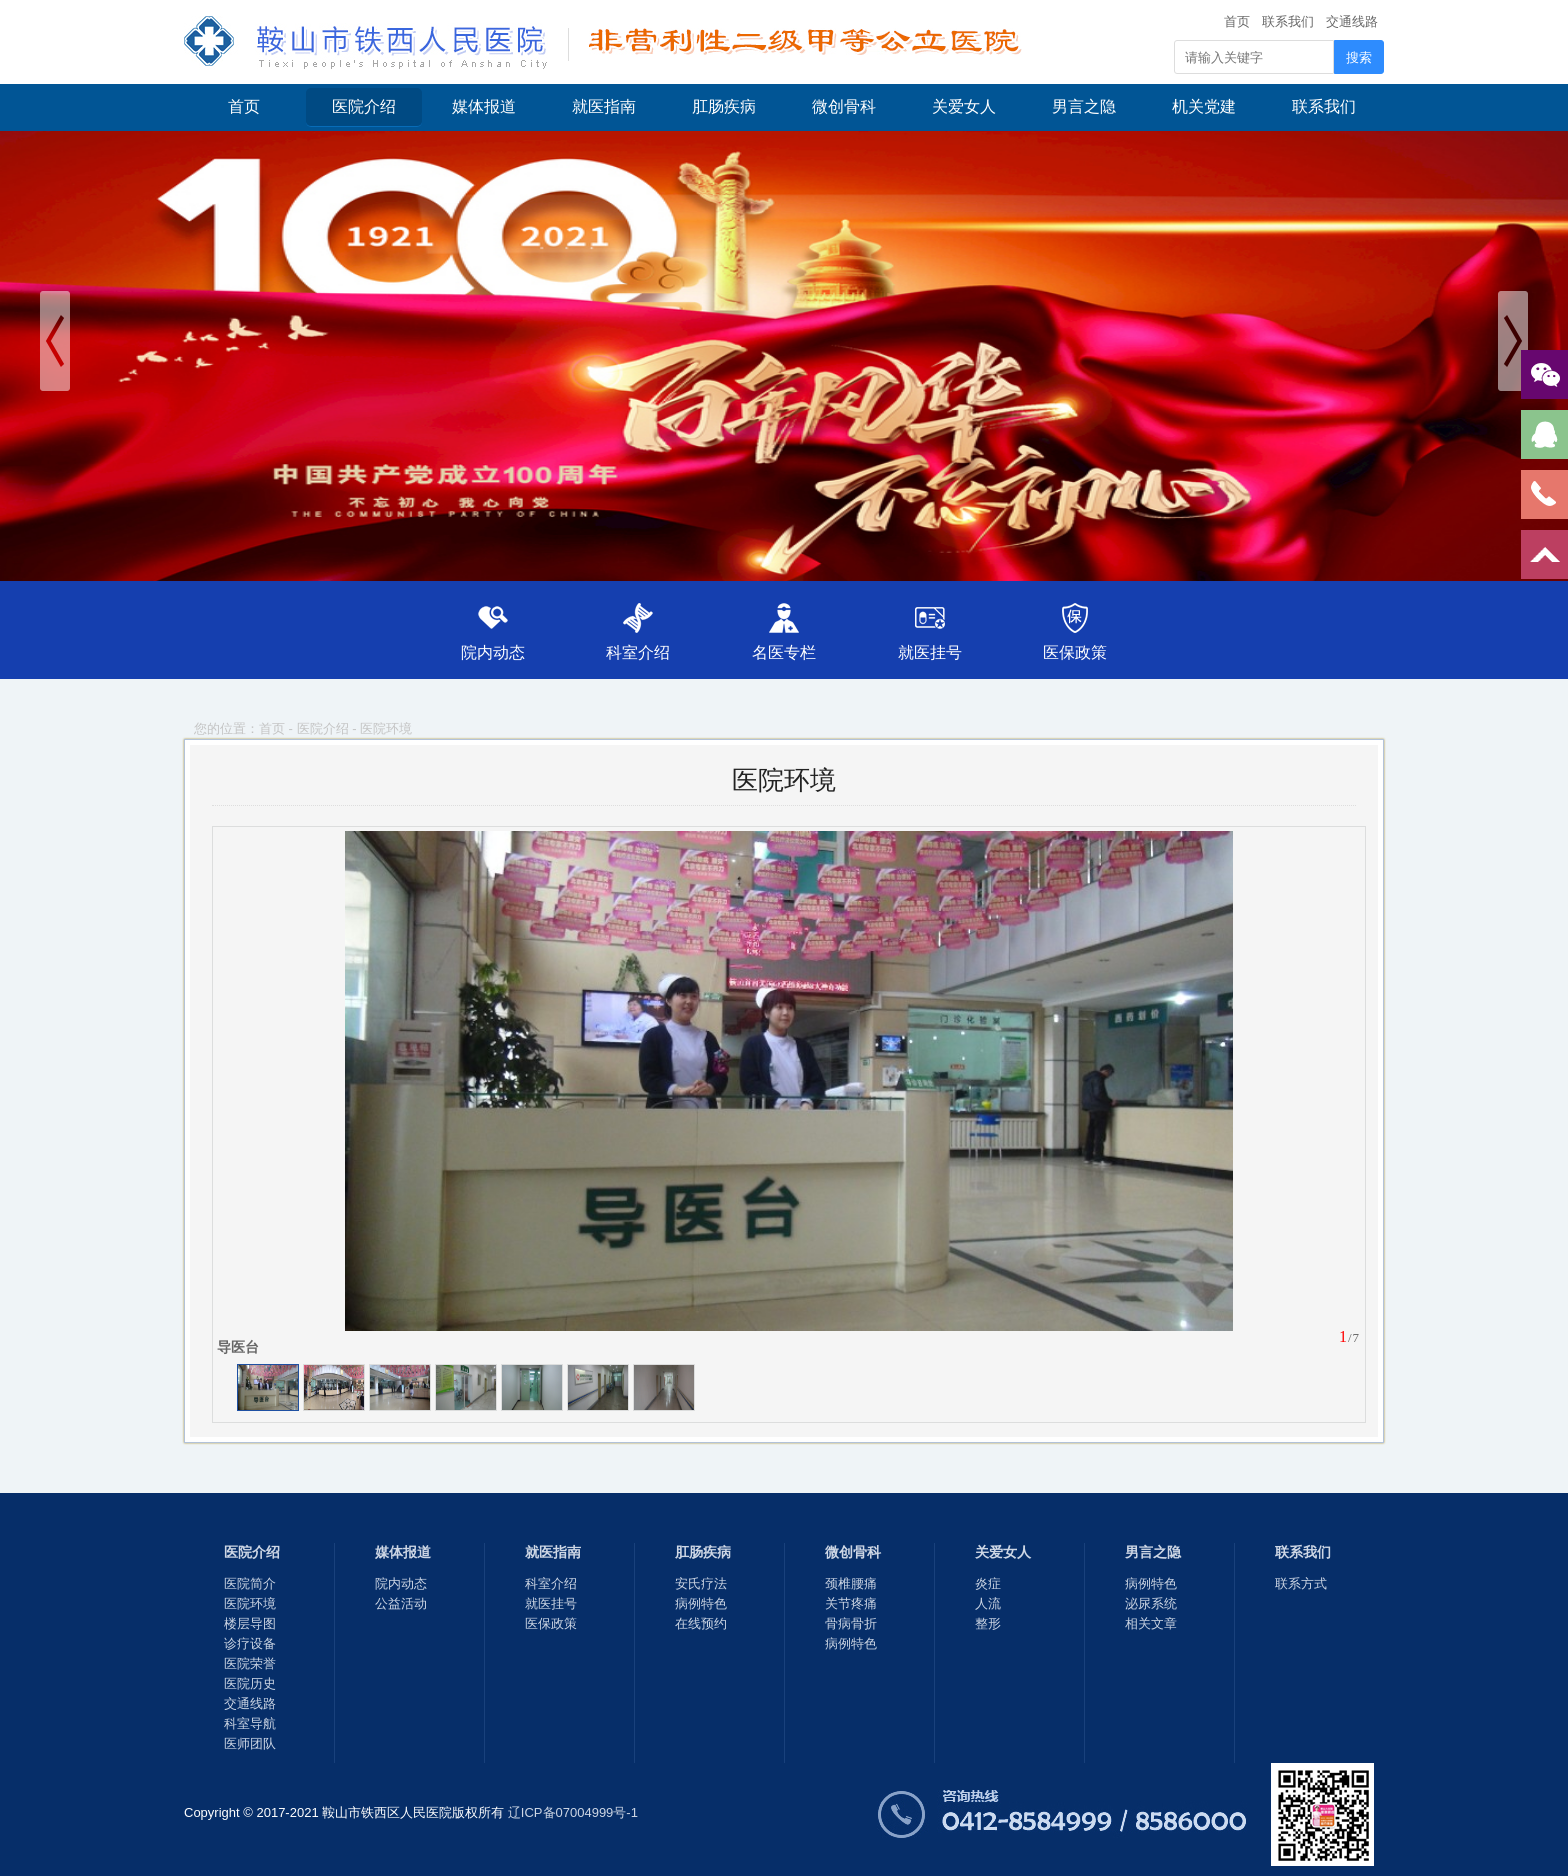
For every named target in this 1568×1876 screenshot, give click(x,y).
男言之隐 (1084, 106)
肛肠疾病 (724, 106)
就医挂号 (930, 652)
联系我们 (1288, 21)
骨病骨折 (851, 1623)
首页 (1237, 21)
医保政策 (1075, 652)
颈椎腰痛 (851, 1583)
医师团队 (250, 1743)
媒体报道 (484, 106)
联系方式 (1301, 1583)
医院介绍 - (329, 728)
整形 (988, 1623)
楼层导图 (250, 1623)
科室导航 (250, 1723)
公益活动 (401, 1603)
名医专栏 (784, 652)
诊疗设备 (250, 1643)
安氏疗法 (701, 1583)
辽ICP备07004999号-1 (573, 1812)
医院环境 (386, 728)
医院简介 (250, 1583)
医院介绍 (364, 106)
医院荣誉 (250, 1663)
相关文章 (1151, 1623)
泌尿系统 (1151, 1603)
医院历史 (250, 1683)
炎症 (988, 1583)
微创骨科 (844, 106)
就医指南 (604, 106)
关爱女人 (964, 106)
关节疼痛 (851, 1603)
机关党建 (1204, 106)
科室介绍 (638, 652)
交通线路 (1352, 21)
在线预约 (701, 1623)
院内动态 (493, 652)
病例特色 (701, 1603)
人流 (988, 1603)
